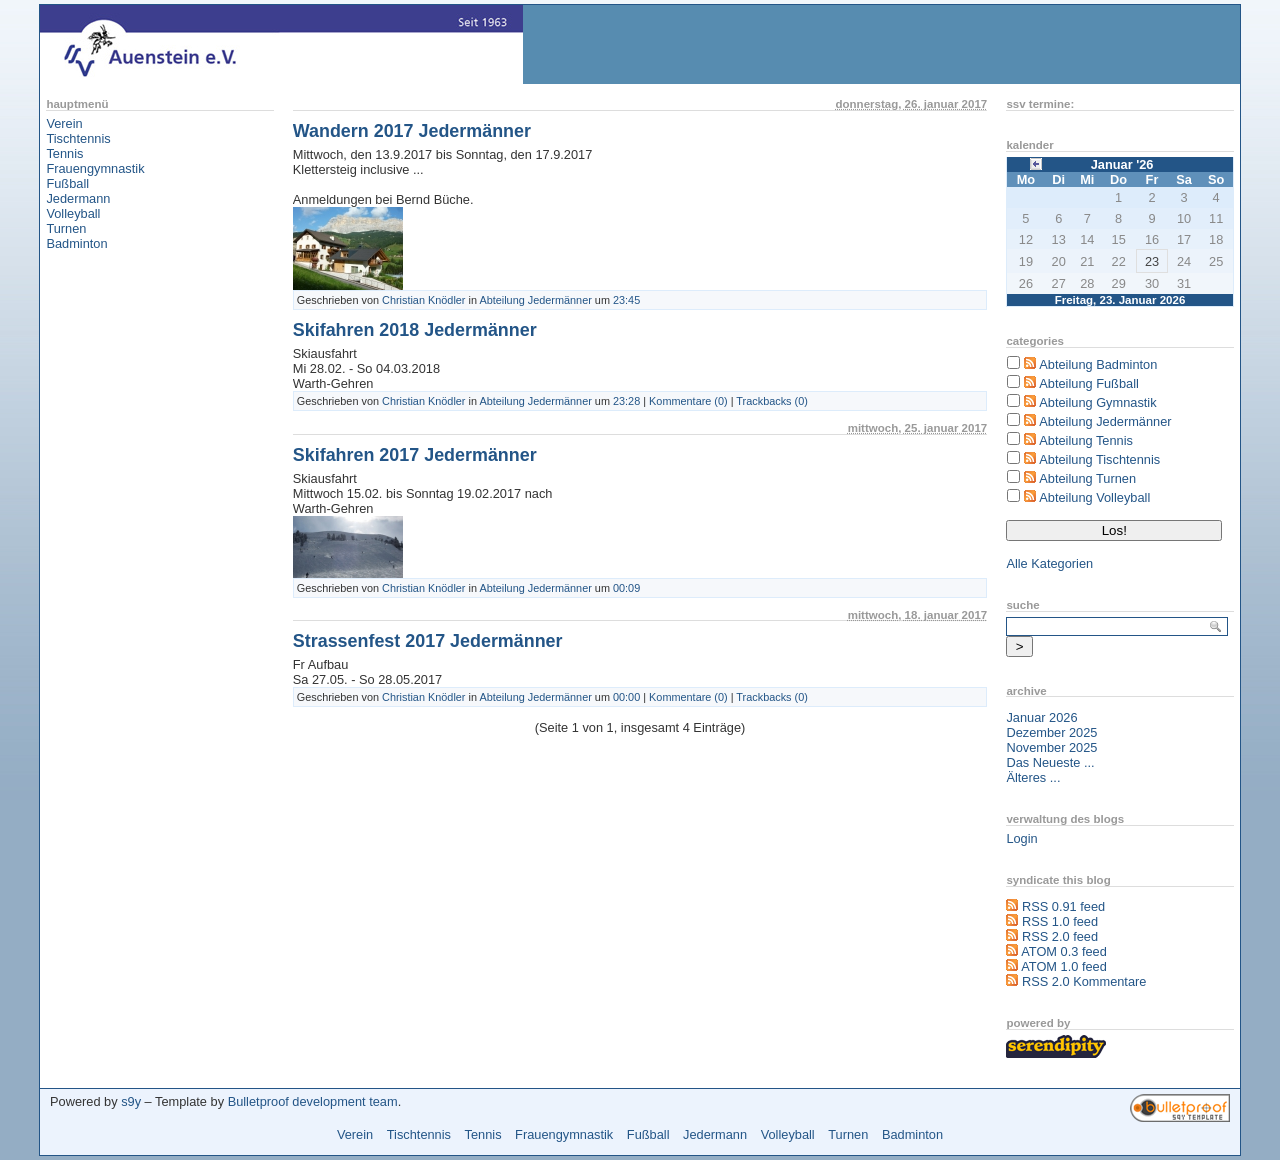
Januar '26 (1122, 164)
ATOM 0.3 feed (1064, 951)
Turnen (66, 228)
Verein (64, 123)
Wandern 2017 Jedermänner (412, 131)
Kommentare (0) (688, 401)
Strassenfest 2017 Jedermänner (428, 641)
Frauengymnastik (95, 168)
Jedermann (78, 198)
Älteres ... (1033, 777)
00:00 (626, 697)
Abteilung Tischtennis (1099, 459)
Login (1021, 838)
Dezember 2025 (1051, 732)
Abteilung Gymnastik (1097, 402)
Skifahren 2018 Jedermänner (415, 330)
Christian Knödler (423, 300)
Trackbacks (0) (772, 401)
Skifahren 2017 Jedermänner (415, 455)
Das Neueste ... (1050, 762)
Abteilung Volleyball (1094, 497)
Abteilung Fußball (1089, 383)
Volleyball (73, 213)
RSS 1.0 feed (1060, 921)
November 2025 (1051, 747)
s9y (131, 1101)
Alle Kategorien (1049, 563)
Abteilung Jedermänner (536, 300)
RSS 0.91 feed (1063, 906)
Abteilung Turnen (1087, 478)
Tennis (64, 153)
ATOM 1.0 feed (1064, 966)
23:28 (626, 401)
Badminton (76, 243)
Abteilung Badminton (1098, 364)
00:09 (626, 588)
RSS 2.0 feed (1060, 936)
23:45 (626, 300)
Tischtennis (78, 138)
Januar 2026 (1041, 717)
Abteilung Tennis (1086, 440)
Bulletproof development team (313, 1101)
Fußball (67, 183)
